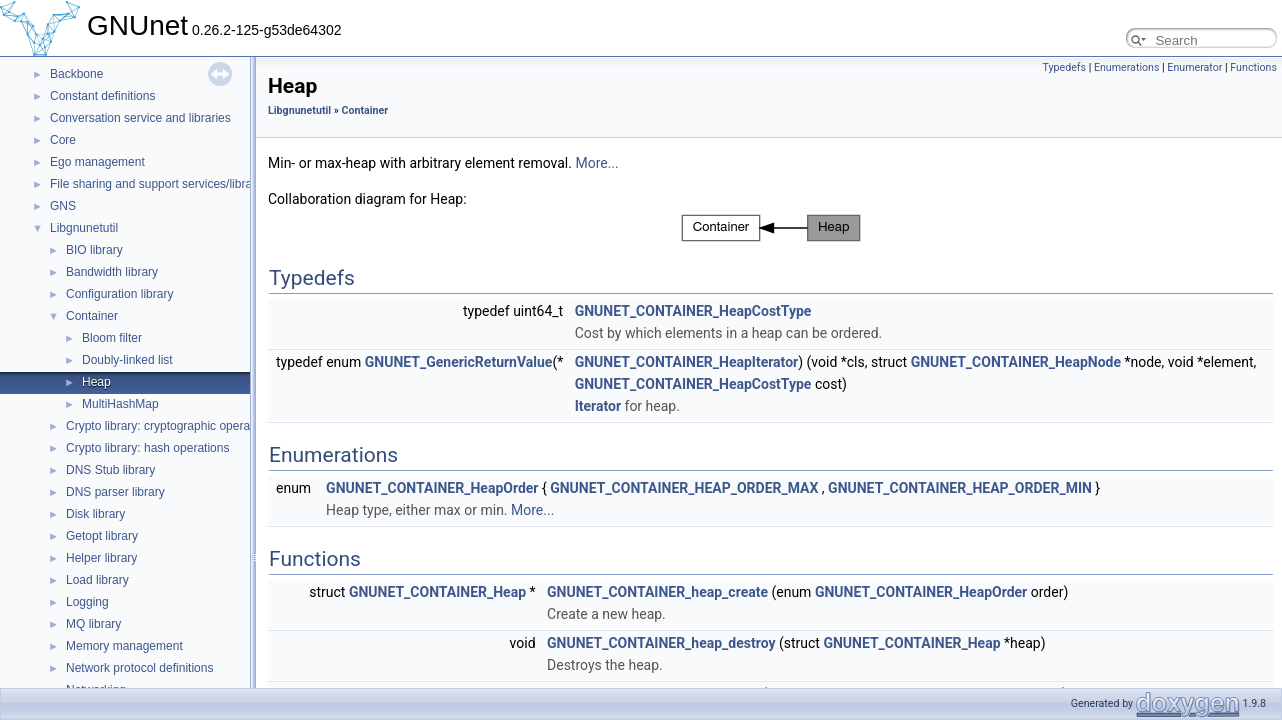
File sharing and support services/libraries (160, 184)
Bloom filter (112, 338)
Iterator (598, 406)
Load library (97, 580)
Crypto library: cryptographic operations (170, 426)
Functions (1253, 67)
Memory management (124, 646)
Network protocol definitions (139, 668)
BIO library (94, 250)
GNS (63, 206)
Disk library (95, 514)
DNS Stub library (110, 470)
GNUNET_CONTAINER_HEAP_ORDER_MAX (684, 488)
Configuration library (119, 294)
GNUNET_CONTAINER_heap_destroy (661, 643)
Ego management (97, 162)
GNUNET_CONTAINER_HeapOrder (432, 488)
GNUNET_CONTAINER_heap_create (657, 592)
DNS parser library (115, 492)
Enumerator (1194, 67)
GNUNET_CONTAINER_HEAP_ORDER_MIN (960, 488)
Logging (87, 602)
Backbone (76, 74)
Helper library (101, 558)
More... (596, 163)
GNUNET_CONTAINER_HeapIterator (687, 362)
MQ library (93, 624)
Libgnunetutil (84, 228)
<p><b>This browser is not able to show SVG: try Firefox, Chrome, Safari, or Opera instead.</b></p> (771, 228)
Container (92, 316)
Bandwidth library (112, 272)
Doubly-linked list (127, 360)
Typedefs (1064, 67)
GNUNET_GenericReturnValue (459, 362)
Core (63, 140)
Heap (96, 382)
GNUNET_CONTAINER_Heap (437, 592)
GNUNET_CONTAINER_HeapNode (1016, 362)
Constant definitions (102, 96)
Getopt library (102, 536)
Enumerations (1127, 67)
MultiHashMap (120, 404)
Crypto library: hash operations (147, 448)
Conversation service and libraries (140, 118)
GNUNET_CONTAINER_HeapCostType (693, 311)
